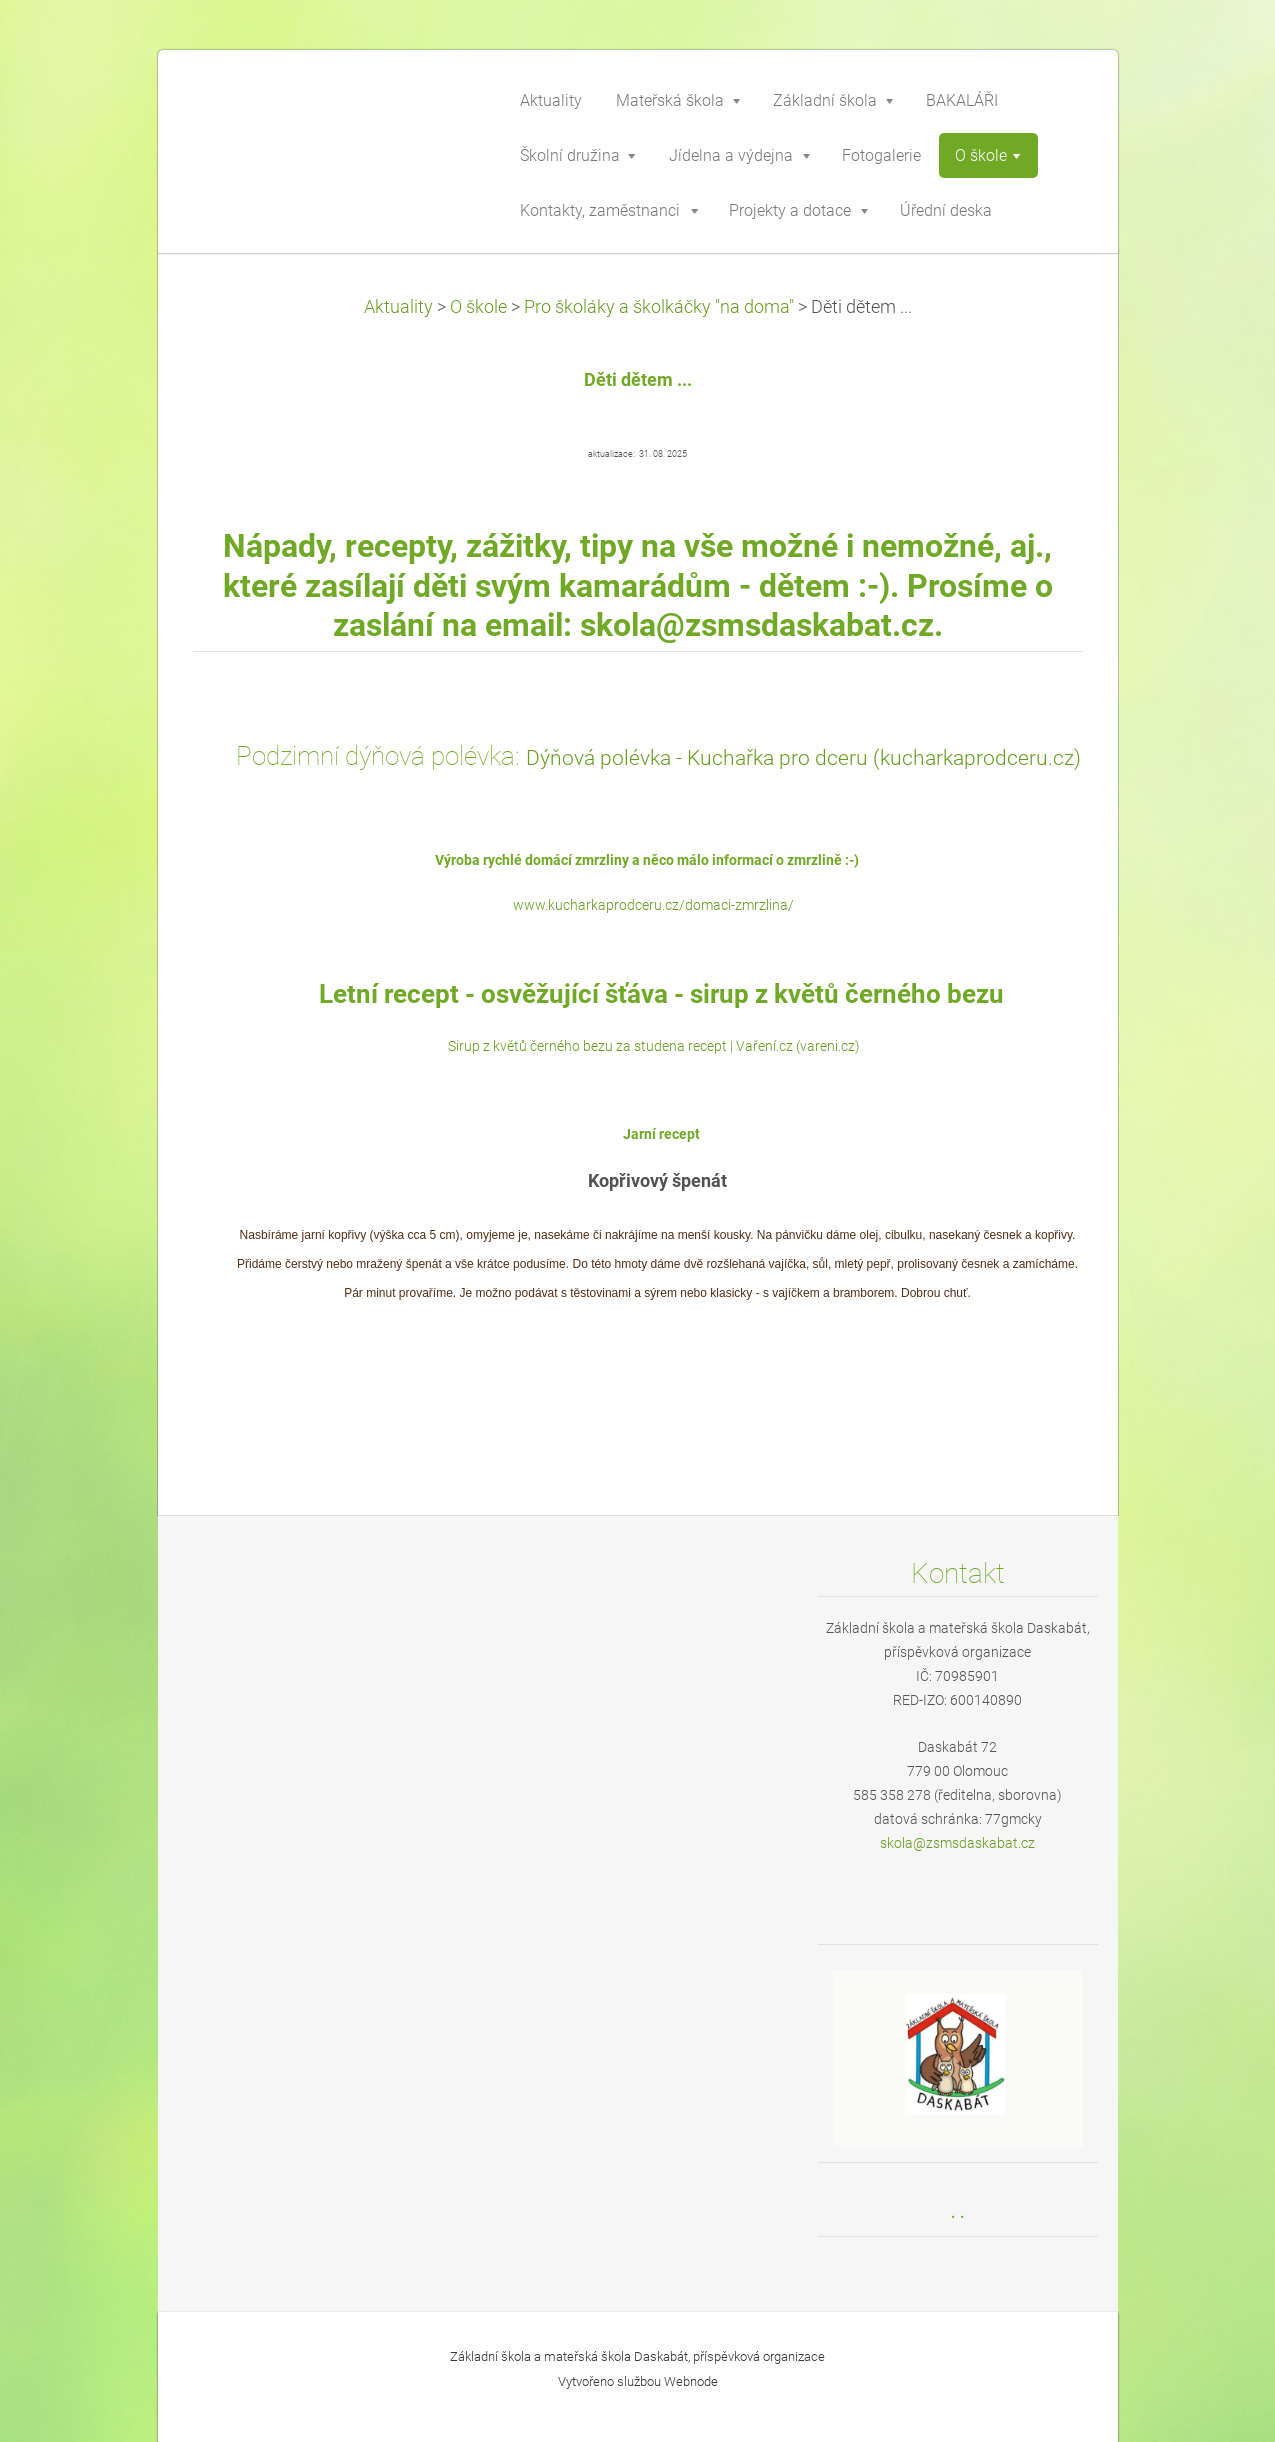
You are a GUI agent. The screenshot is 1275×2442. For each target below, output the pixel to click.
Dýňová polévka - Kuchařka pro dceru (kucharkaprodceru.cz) (803, 757)
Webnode (691, 2381)
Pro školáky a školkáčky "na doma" (659, 307)
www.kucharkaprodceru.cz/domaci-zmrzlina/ (653, 905)
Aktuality (398, 307)
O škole (478, 307)
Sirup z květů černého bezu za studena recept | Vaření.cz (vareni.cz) (654, 1046)
